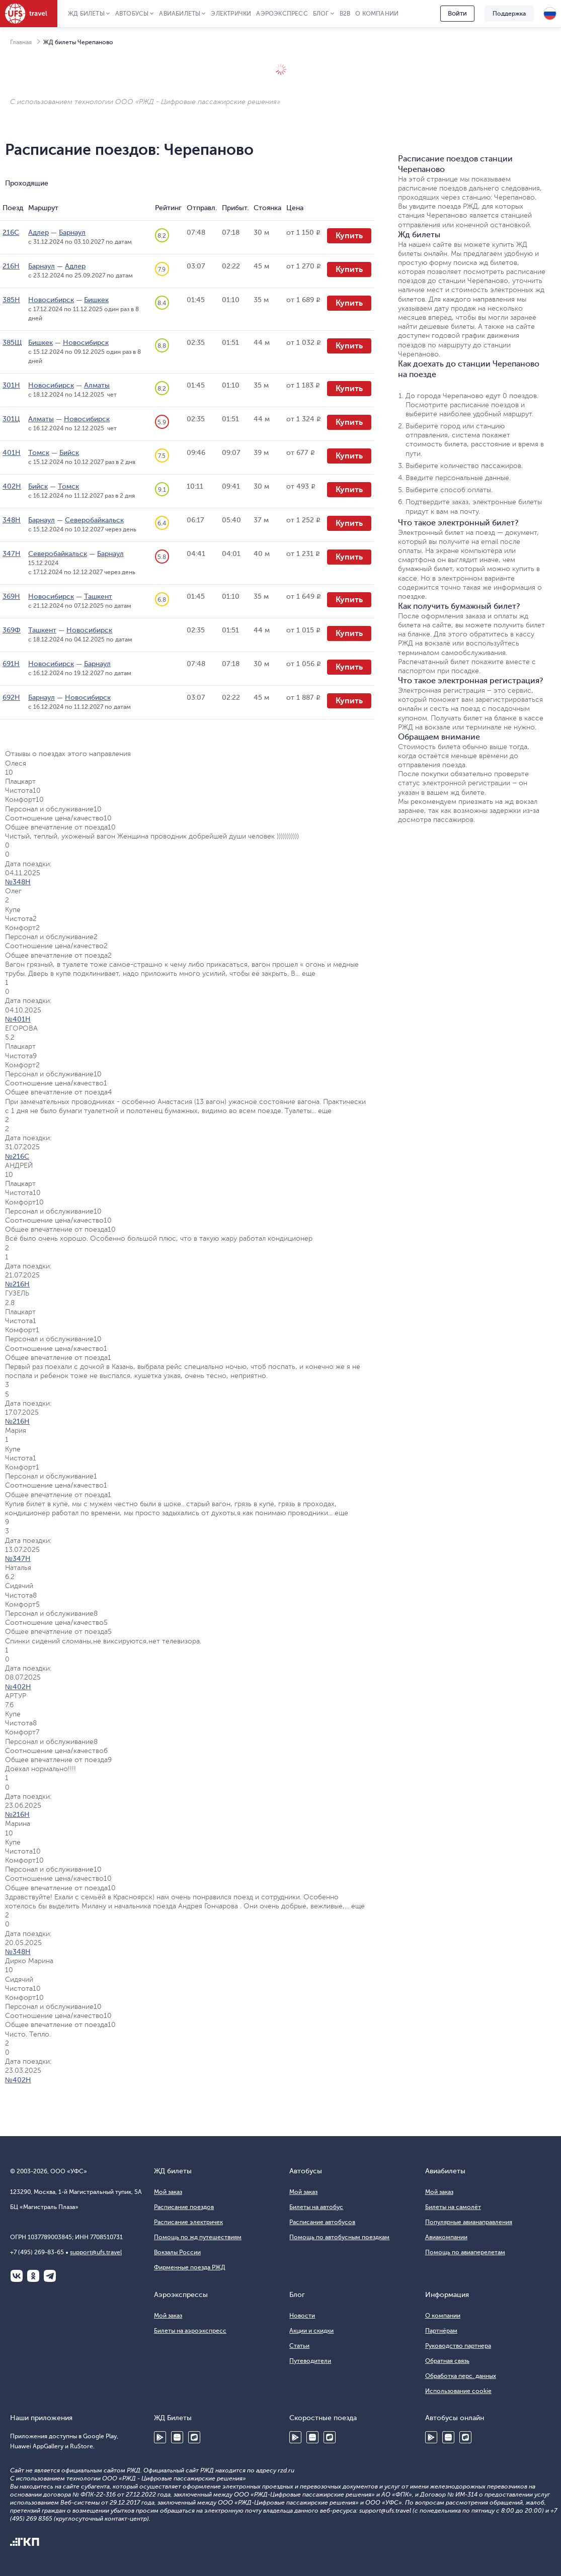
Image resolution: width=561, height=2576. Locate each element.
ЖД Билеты (86, 13)
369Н (11, 596)
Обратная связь (447, 2360)
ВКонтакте (16, 2275)
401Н (12, 452)
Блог (321, 13)
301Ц (11, 419)
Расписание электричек (188, 2222)
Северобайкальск (94, 520)
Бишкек (96, 300)
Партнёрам (441, 2330)
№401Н (18, 1019)
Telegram (49, 2275)
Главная (21, 42)
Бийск (69, 452)
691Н (11, 664)
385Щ (12, 342)
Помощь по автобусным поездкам (339, 2237)
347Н (12, 554)
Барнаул (72, 232)
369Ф (12, 630)
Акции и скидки (311, 2330)
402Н (12, 486)
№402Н (18, 1687)
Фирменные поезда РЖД (189, 2267)
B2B (345, 13)
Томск (38, 452)
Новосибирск (51, 300)
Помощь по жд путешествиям (198, 2237)
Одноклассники (33, 2275)
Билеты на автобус (316, 2207)
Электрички (231, 13)
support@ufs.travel (96, 2252)
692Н (11, 697)
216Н (11, 266)
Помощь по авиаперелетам (465, 2252)
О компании (376, 13)
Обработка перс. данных (460, 2375)
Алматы (97, 385)
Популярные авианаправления (468, 2222)
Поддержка (509, 13)
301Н (11, 385)
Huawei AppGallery (177, 2437)
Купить (349, 235)
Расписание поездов (184, 2207)
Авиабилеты (179, 13)
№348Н (18, 882)
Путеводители (310, 2360)
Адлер (38, 232)
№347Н (18, 1558)
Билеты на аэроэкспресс (190, 2330)
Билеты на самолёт (453, 2207)
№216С (17, 1156)
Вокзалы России (177, 2252)
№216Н (17, 1284)
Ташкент (98, 596)
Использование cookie (458, 2391)
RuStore (194, 2437)
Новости (302, 2315)
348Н (12, 520)
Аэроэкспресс (281, 13)
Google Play (160, 2437)
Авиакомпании (446, 2237)
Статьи (299, 2345)
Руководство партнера (458, 2345)
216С (11, 232)
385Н (11, 300)
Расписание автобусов (322, 2222)
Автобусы (132, 13)
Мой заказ (168, 2191)
